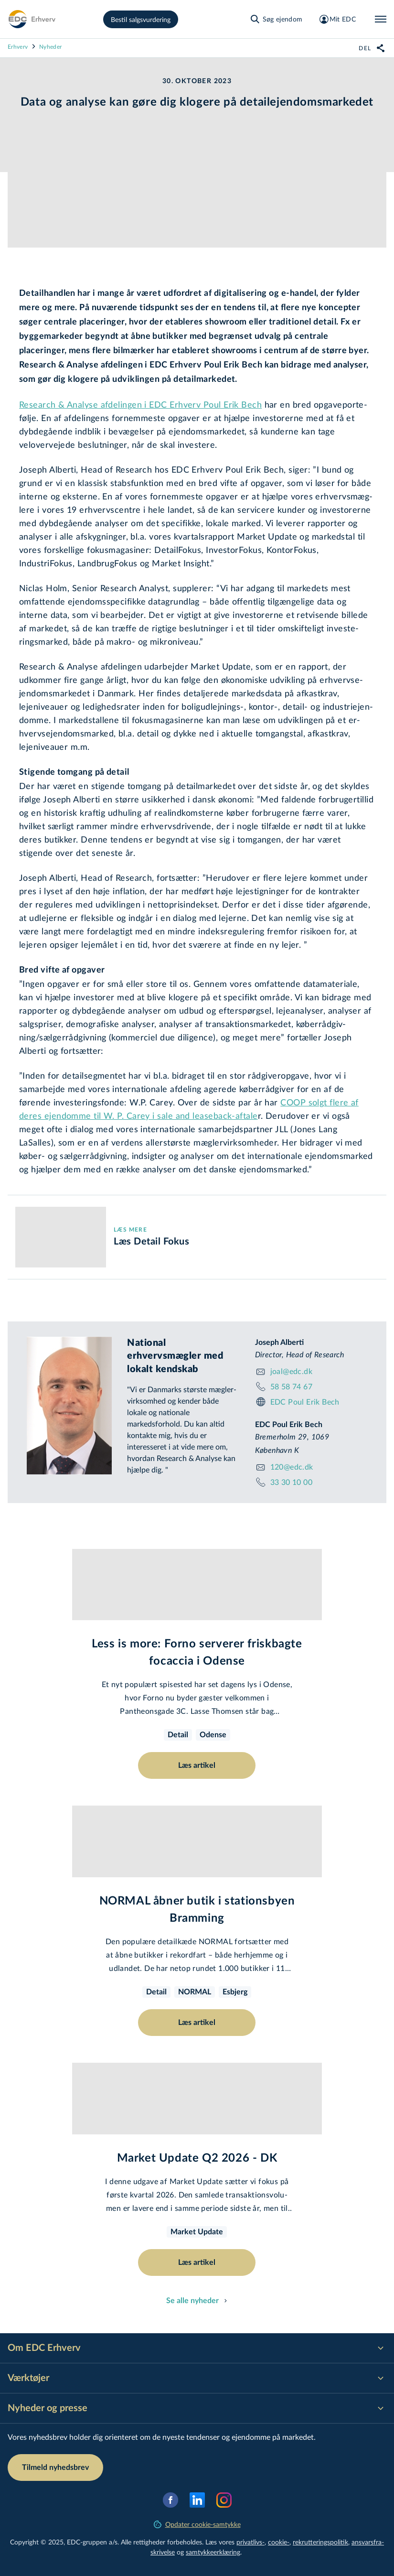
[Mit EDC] (337, 19)
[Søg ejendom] (276, 19)
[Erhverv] (31, 19)
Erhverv (18, 46)
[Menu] (380, 19)
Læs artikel (196, 1765)
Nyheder (50, 46)
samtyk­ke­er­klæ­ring (213, 2552)
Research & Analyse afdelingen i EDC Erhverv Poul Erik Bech (140, 404)
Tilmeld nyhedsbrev (55, 2467)
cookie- (278, 2542)
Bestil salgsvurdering (140, 19)
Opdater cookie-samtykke (197, 2524)
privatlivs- (250, 2542)
